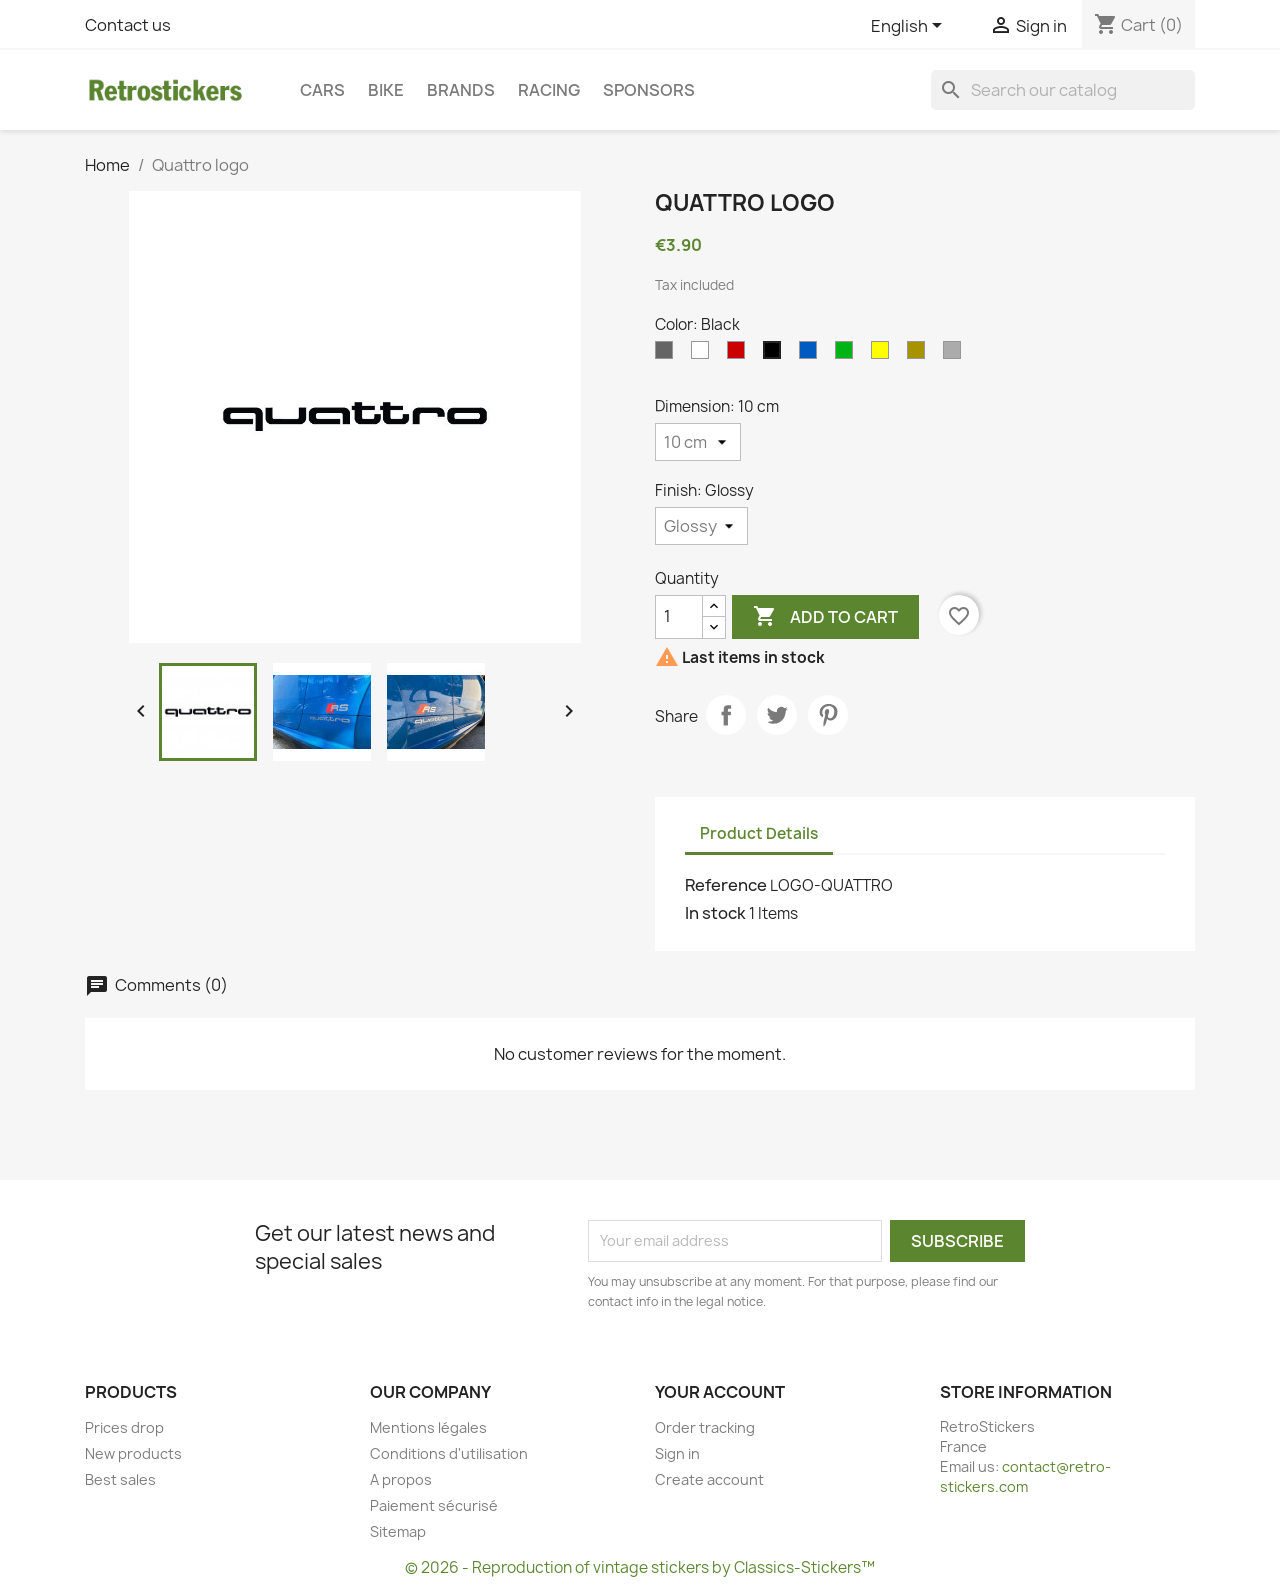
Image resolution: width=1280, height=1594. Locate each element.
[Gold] (920, 355)
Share (726, 715)
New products (133, 1453)
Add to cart (825, 617)
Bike (386, 90)
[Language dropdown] (910, 27)
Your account (720, 1392)
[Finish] (701, 526)
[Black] (776, 355)
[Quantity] (679, 617)
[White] (704, 355)
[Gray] (668, 355)
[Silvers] (956, 355)
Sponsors (649, 90)
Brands (461, 90)
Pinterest (828, 715)
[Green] (848, 355)
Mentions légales (428, 1427)
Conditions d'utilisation (449, 1453)
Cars (322, 90)
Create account (709, 1479)
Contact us (128, 25)
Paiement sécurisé (434, 1505)
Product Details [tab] (759, 833)
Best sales (120, 1479)
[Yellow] (884, 355)
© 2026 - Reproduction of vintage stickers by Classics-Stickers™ (640, 1567)
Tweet (777, 715)
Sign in (677, 1453)
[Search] (1063, 90)
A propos (401, 1479)
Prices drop (124, 1427)
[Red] (740, 355)
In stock (715, 913)
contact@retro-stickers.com (1025, 1476)
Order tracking (705, 1427)
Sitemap (398, 1531)
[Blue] (812, 355)
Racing (549, 90)
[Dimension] (698, 442)
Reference (726, 885)
